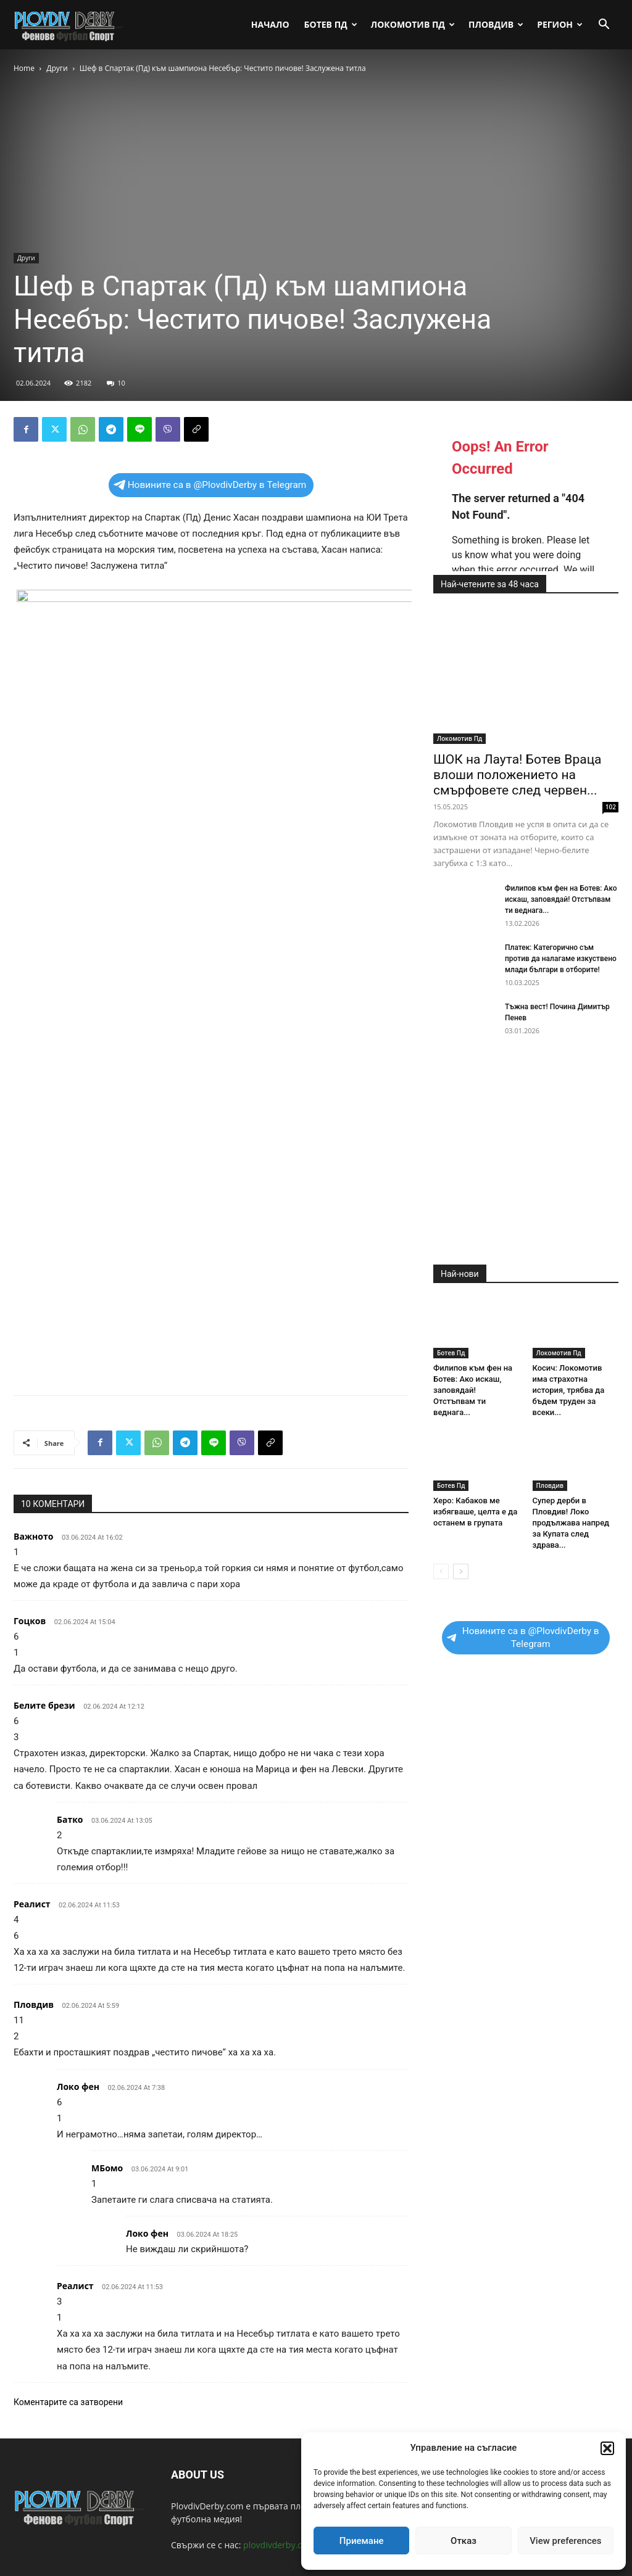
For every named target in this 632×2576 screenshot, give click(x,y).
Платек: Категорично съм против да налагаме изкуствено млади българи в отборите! (561, 958)
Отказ (463, 2540)
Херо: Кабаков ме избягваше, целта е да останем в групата (475, 1511)
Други (56, 68)
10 (116, 382)
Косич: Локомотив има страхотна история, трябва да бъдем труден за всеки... (569, 1390)
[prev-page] (441, 1571)
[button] (607, 2448)
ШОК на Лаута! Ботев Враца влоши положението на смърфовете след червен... (517, 775)
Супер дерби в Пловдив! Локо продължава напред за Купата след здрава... (571, 1523)
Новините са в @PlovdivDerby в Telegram (210, 484)
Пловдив (495, 24)
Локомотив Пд (413, 24)
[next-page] (460, 1571)
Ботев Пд (330, 24)
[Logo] (69, 24)
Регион (560, 24)
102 (610, 807)
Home (24, 68)
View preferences (565, 2540)
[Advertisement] (211, 1354)
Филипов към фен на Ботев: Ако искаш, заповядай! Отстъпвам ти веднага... (561, 899)
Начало (270, 24)
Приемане (361, 2540)
